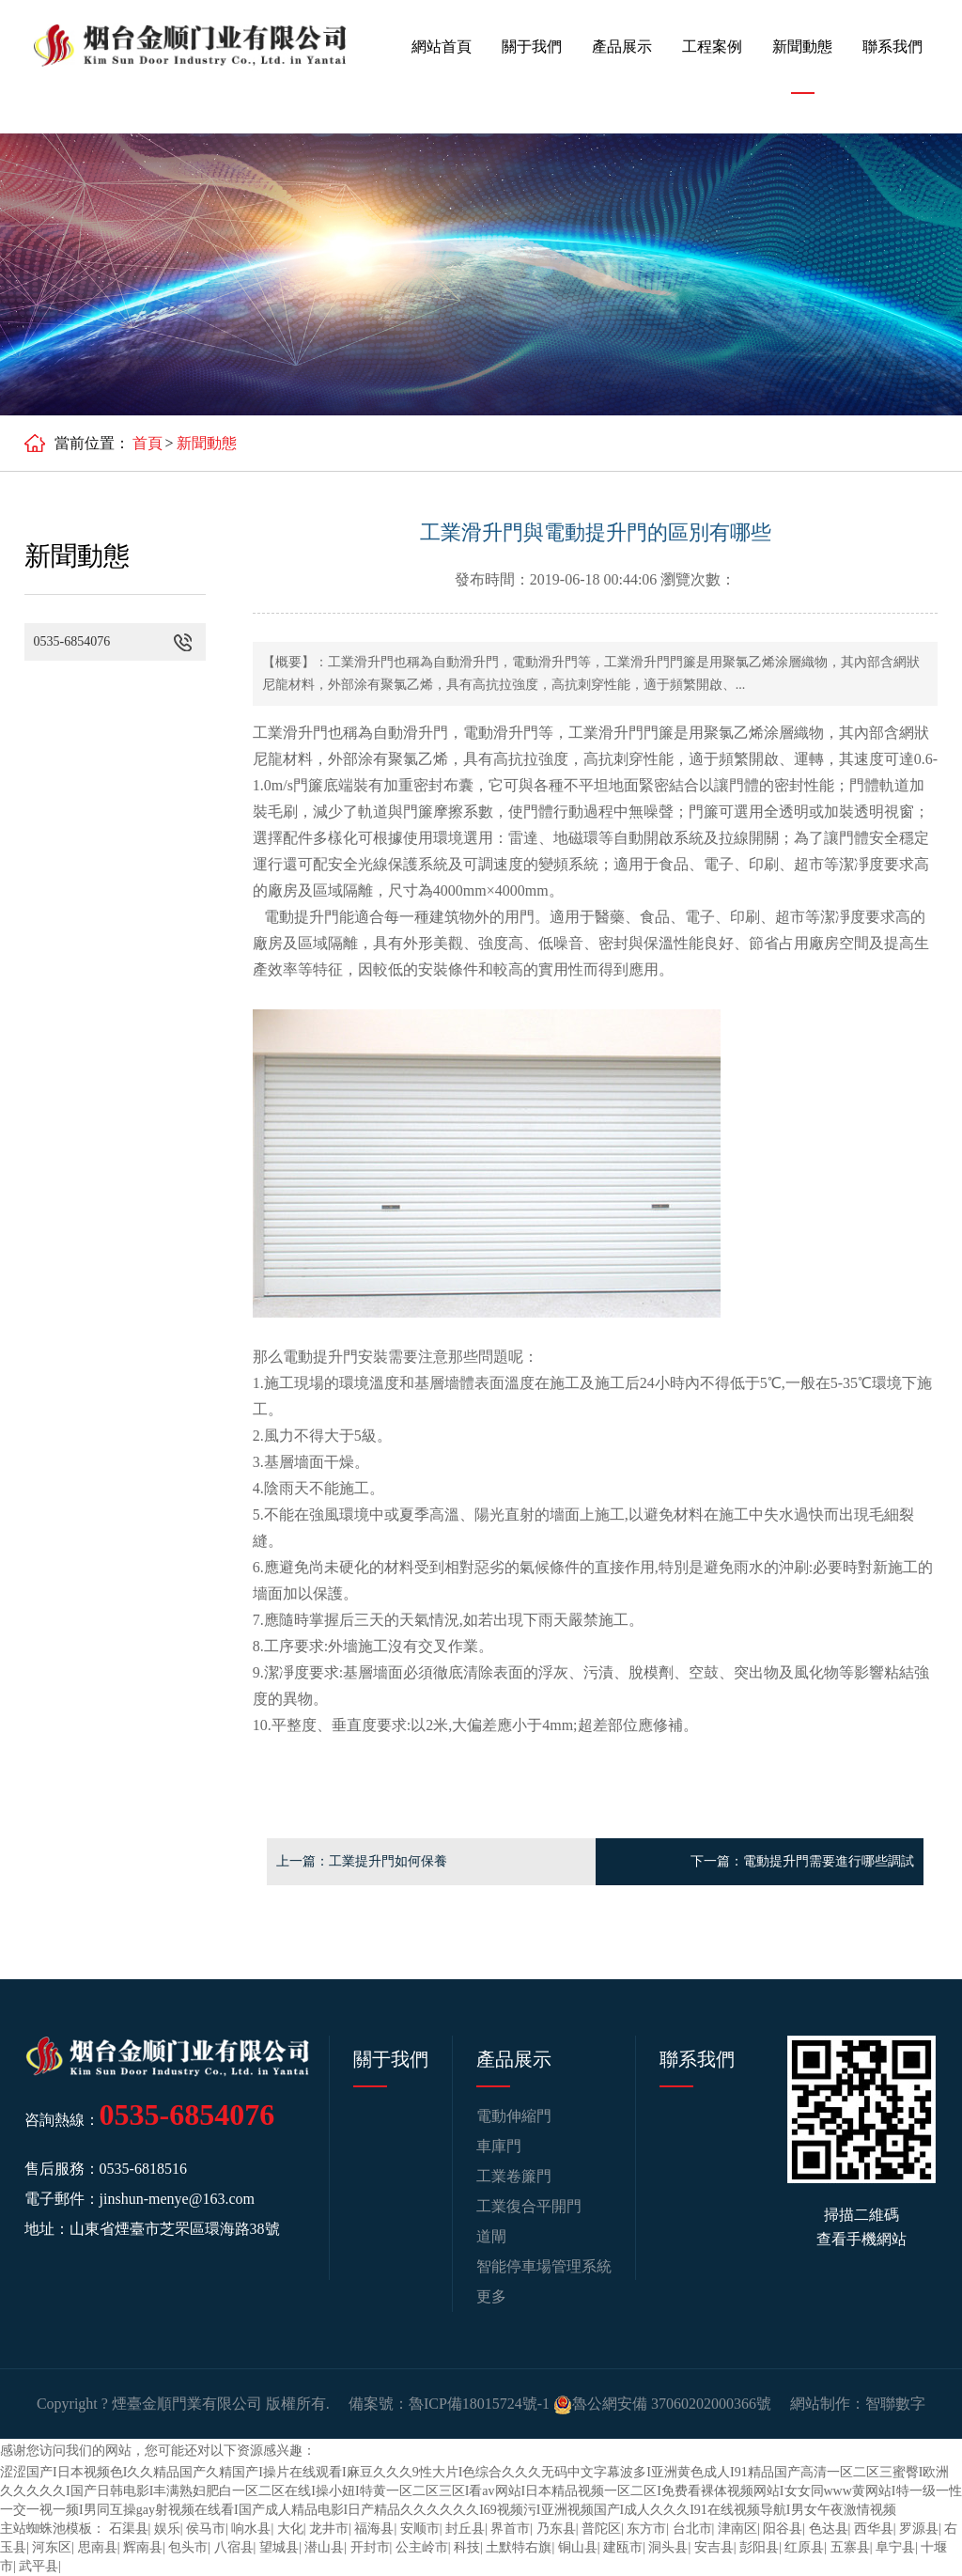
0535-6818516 (143, 2169)
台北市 (692, 2528)
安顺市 (420, 2528)
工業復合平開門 (529, 2206)
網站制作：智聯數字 (857, 2404)
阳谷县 (782, 2528)
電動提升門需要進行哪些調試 (828, 1861)
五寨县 (850, 2547)
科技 (467, 2547)
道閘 (491, 2236)
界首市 (510, 2528)
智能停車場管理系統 (544, 2266)
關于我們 (532, 47)
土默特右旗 (518, 2547)
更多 (491, 2296)
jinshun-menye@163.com (177, 2199)
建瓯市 (623, 2547)
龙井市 (329, 2528)
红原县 (804, 2547)
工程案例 (712, 47)
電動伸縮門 (513, 2116)
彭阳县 (759, 2547)
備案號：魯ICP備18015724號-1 (449, 2404)
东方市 (646, 2528)
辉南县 (143, 2547)
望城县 (279, 2547)
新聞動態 (802, 47)
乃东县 (556, 2528)
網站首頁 (441, 47)
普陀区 (601, 2528)
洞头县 (668, 2547)
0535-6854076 (187, 2114)
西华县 (873, 2528)
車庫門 (498, 2146)
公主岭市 (422, 2547)
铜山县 (577, 2547)
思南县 (97, 2547)
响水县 (251, 2528)
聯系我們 (892, 47)
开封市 (370, 2547)
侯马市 (205, 2528)
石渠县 (128, 2528)
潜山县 (324, 2547)
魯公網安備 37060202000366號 (662, 2404)
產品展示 (622, 47)
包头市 (188, 2547)
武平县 (38, 2566)
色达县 (828, 2528)
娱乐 (167, 2528)
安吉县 (714, 2547)
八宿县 (234, 2547)
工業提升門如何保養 (388, 1861)
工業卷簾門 (513, 2176)
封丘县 (465, 2528)
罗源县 (919, 2528)
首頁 (147, 443)
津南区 (737, 2528)
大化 (290, 2528)
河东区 (51, 2547)
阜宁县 (895, 2547)
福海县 (374, 2528)
